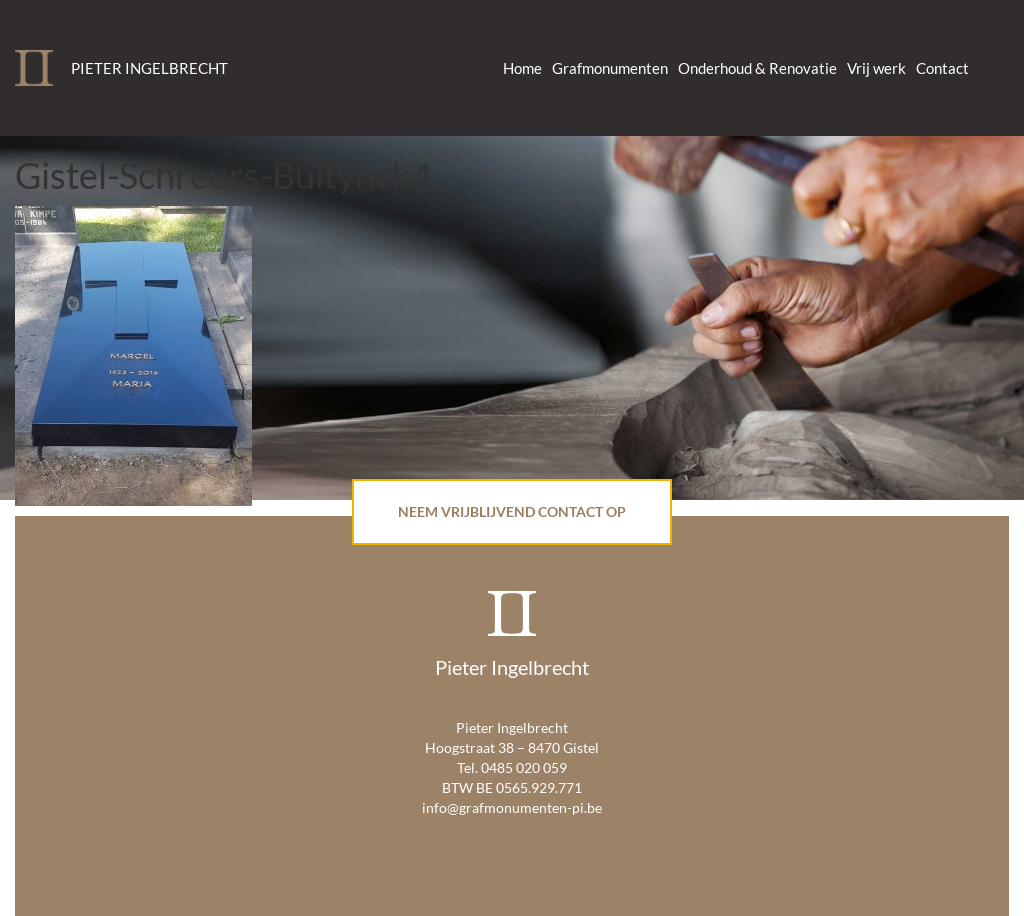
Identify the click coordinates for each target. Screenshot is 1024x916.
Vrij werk (876, 68)
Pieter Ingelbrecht (149, 68)
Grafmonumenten (610, 68)
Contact (942, 68)
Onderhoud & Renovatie (757, 68)
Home (522, 68)
